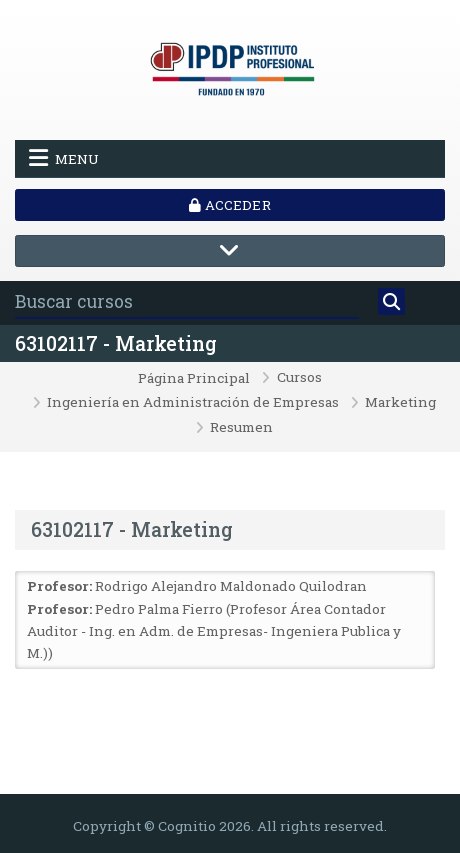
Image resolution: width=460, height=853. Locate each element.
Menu (64, 158)
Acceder (229, 205)
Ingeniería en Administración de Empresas (193, 403)
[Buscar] (391, 302)
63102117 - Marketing (116, 343)
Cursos (299, 378)
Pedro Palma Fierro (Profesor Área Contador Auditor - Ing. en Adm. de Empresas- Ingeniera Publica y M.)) (214, 631)
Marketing (400, 403)
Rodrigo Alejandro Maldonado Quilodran (231, 586)
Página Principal (194, 379)
